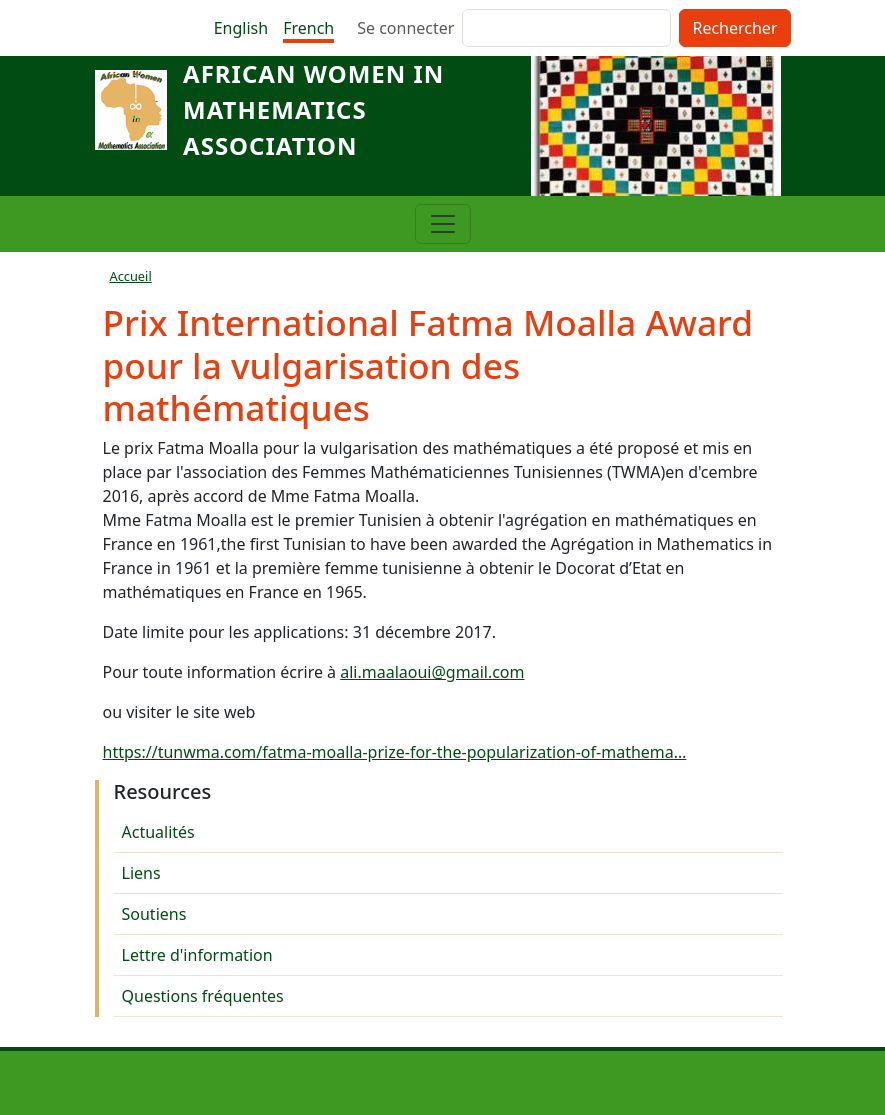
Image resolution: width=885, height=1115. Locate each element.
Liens (141, 873)
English (241, 28)
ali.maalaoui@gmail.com (432, 672)
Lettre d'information (197, 955)
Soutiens (154, 914)
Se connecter (405, 28)
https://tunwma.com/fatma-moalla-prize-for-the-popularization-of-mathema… (395, 752)
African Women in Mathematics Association (313, 109)
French (308, 28)
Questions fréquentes (203, 996)
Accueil (131, 276)
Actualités (158, 832)
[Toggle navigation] (443, 224)
